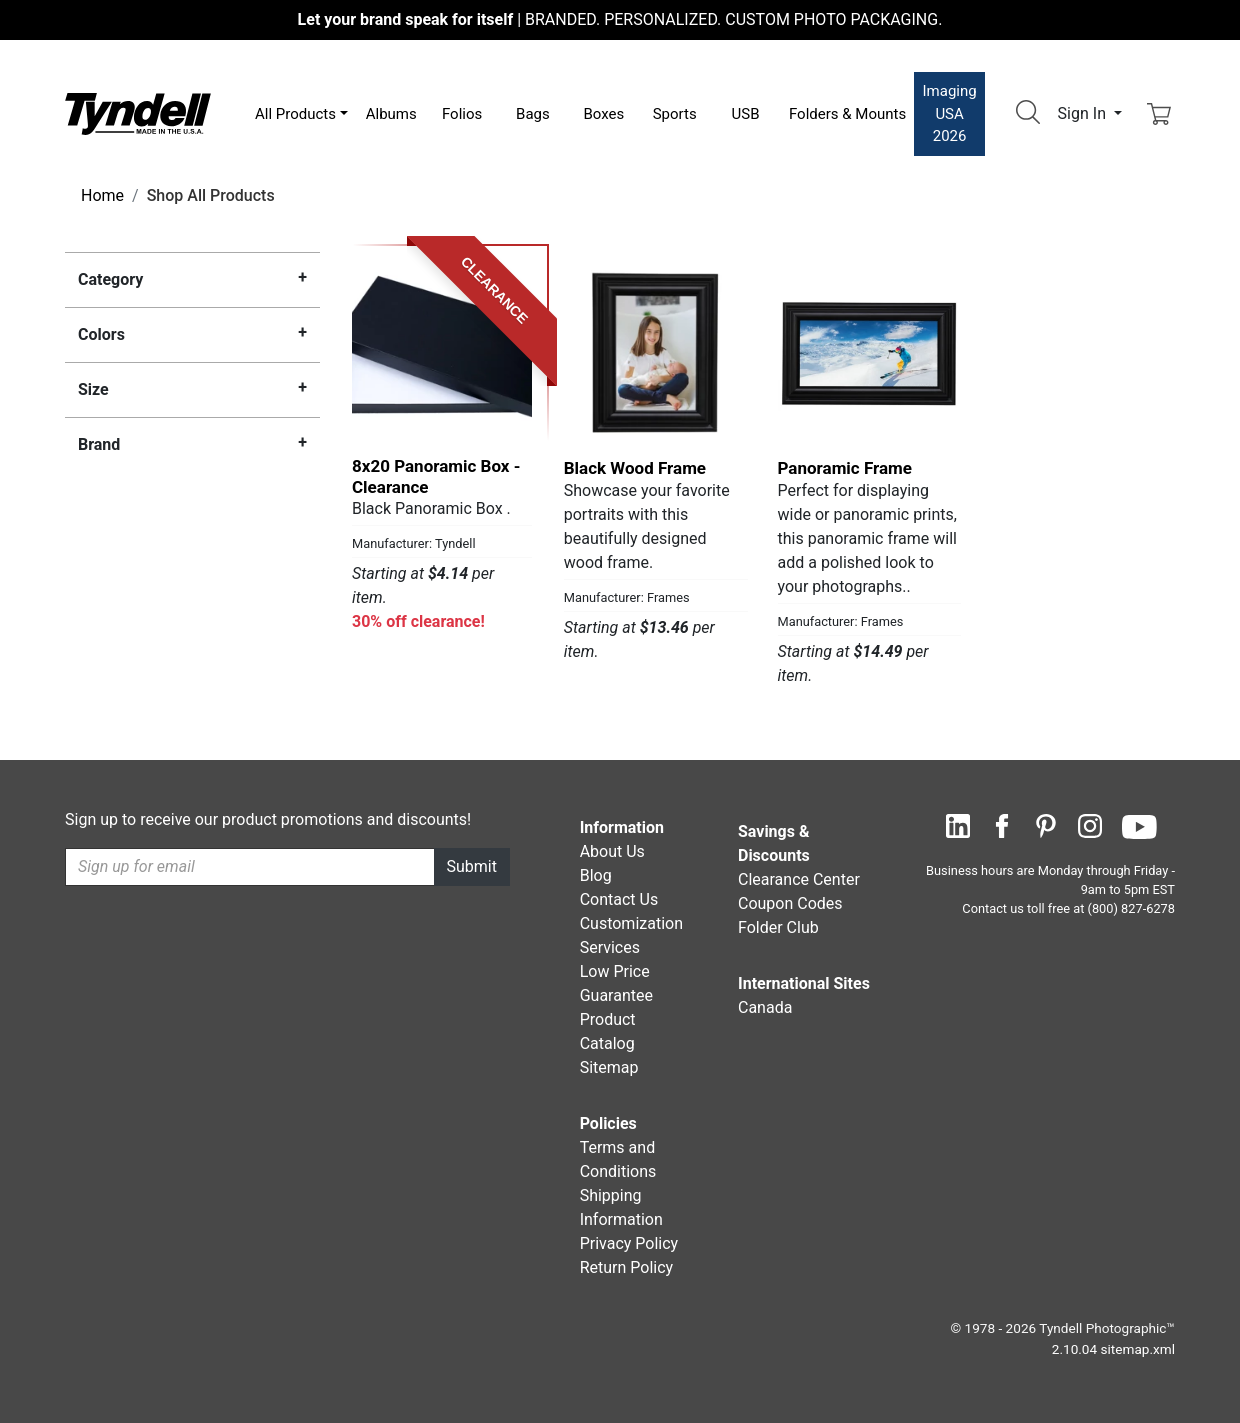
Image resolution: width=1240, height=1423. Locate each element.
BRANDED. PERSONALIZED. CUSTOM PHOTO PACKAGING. (620, 19)
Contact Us (619, 899)
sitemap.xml (1138, 1349)
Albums (391, 114)
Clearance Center (799, 879)
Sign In (1084, 113)
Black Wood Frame (635, 468)
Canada (765, 1007)
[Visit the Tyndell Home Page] (138, 112)
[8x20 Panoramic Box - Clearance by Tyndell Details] (442, 352)
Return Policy (626, 1267)
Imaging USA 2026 (950, 113)
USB (746, 114)
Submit (472, 866)
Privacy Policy (629, 1243)
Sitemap (609, 1067)
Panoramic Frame (845, 468)
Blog (596, 875)
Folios (462, 114)
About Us (612, 851)
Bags (533, 114)
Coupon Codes (790, 903)
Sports (675, 114)
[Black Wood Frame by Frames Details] (656, 352)
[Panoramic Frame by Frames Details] (870, 352)
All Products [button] (295, 114)
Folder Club (778, 927)
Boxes (603, 114)
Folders (847, 114)
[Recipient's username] (250, 867)
